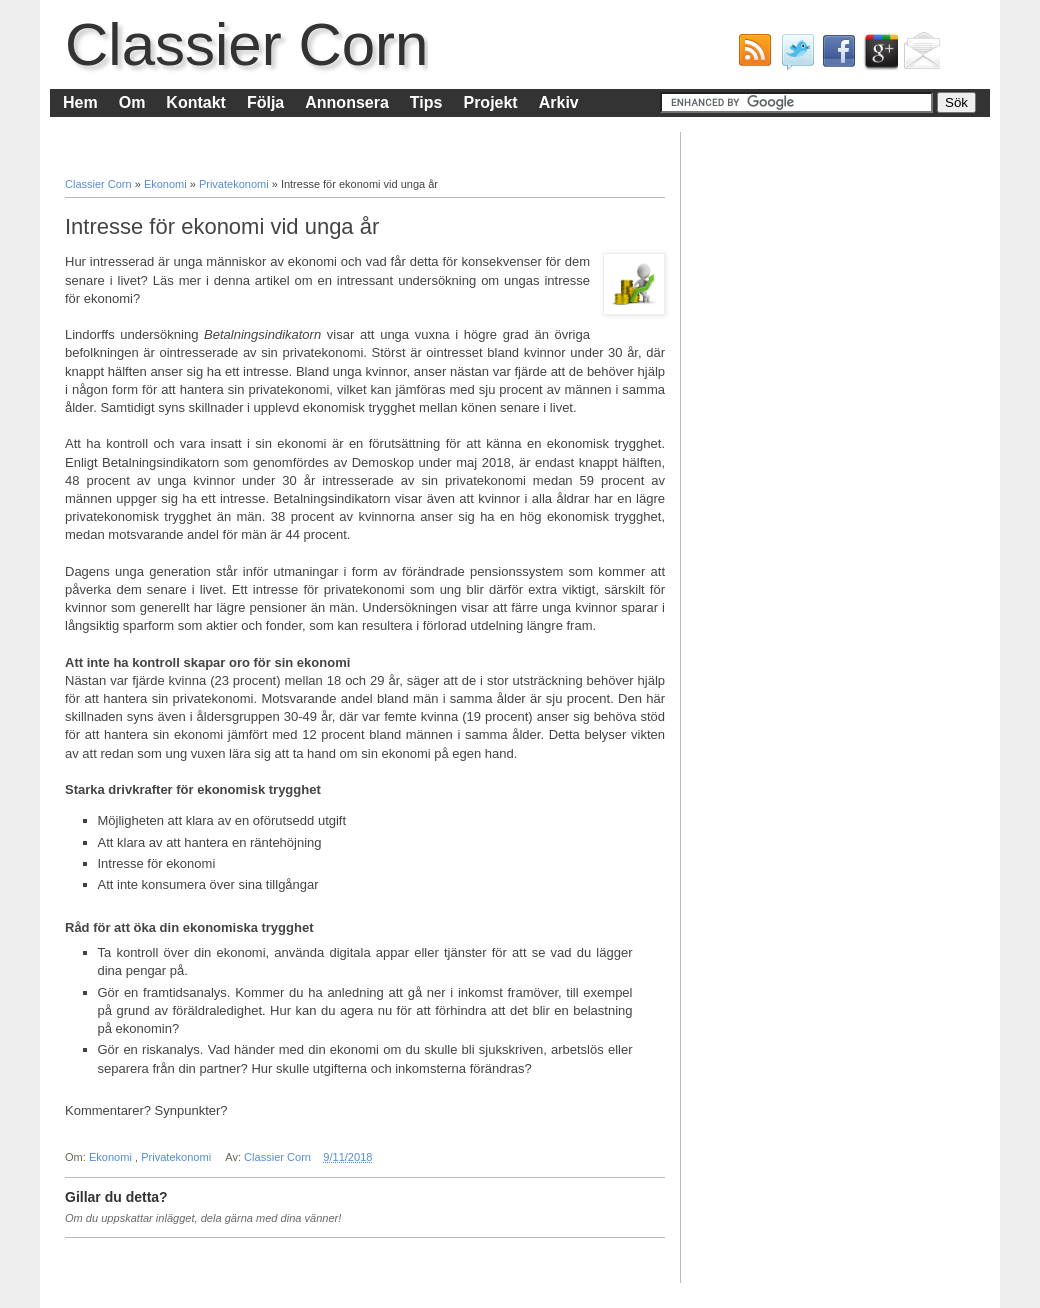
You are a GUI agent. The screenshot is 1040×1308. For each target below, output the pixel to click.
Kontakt (196, 102)
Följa (265, 102)
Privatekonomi (235, 184)
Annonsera (347, 102)
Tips (426, 102)
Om (132, 102)
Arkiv (559, 102)
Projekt (490, 102)
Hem (80, 102)
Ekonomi (167, 184)
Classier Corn (246, 44)
